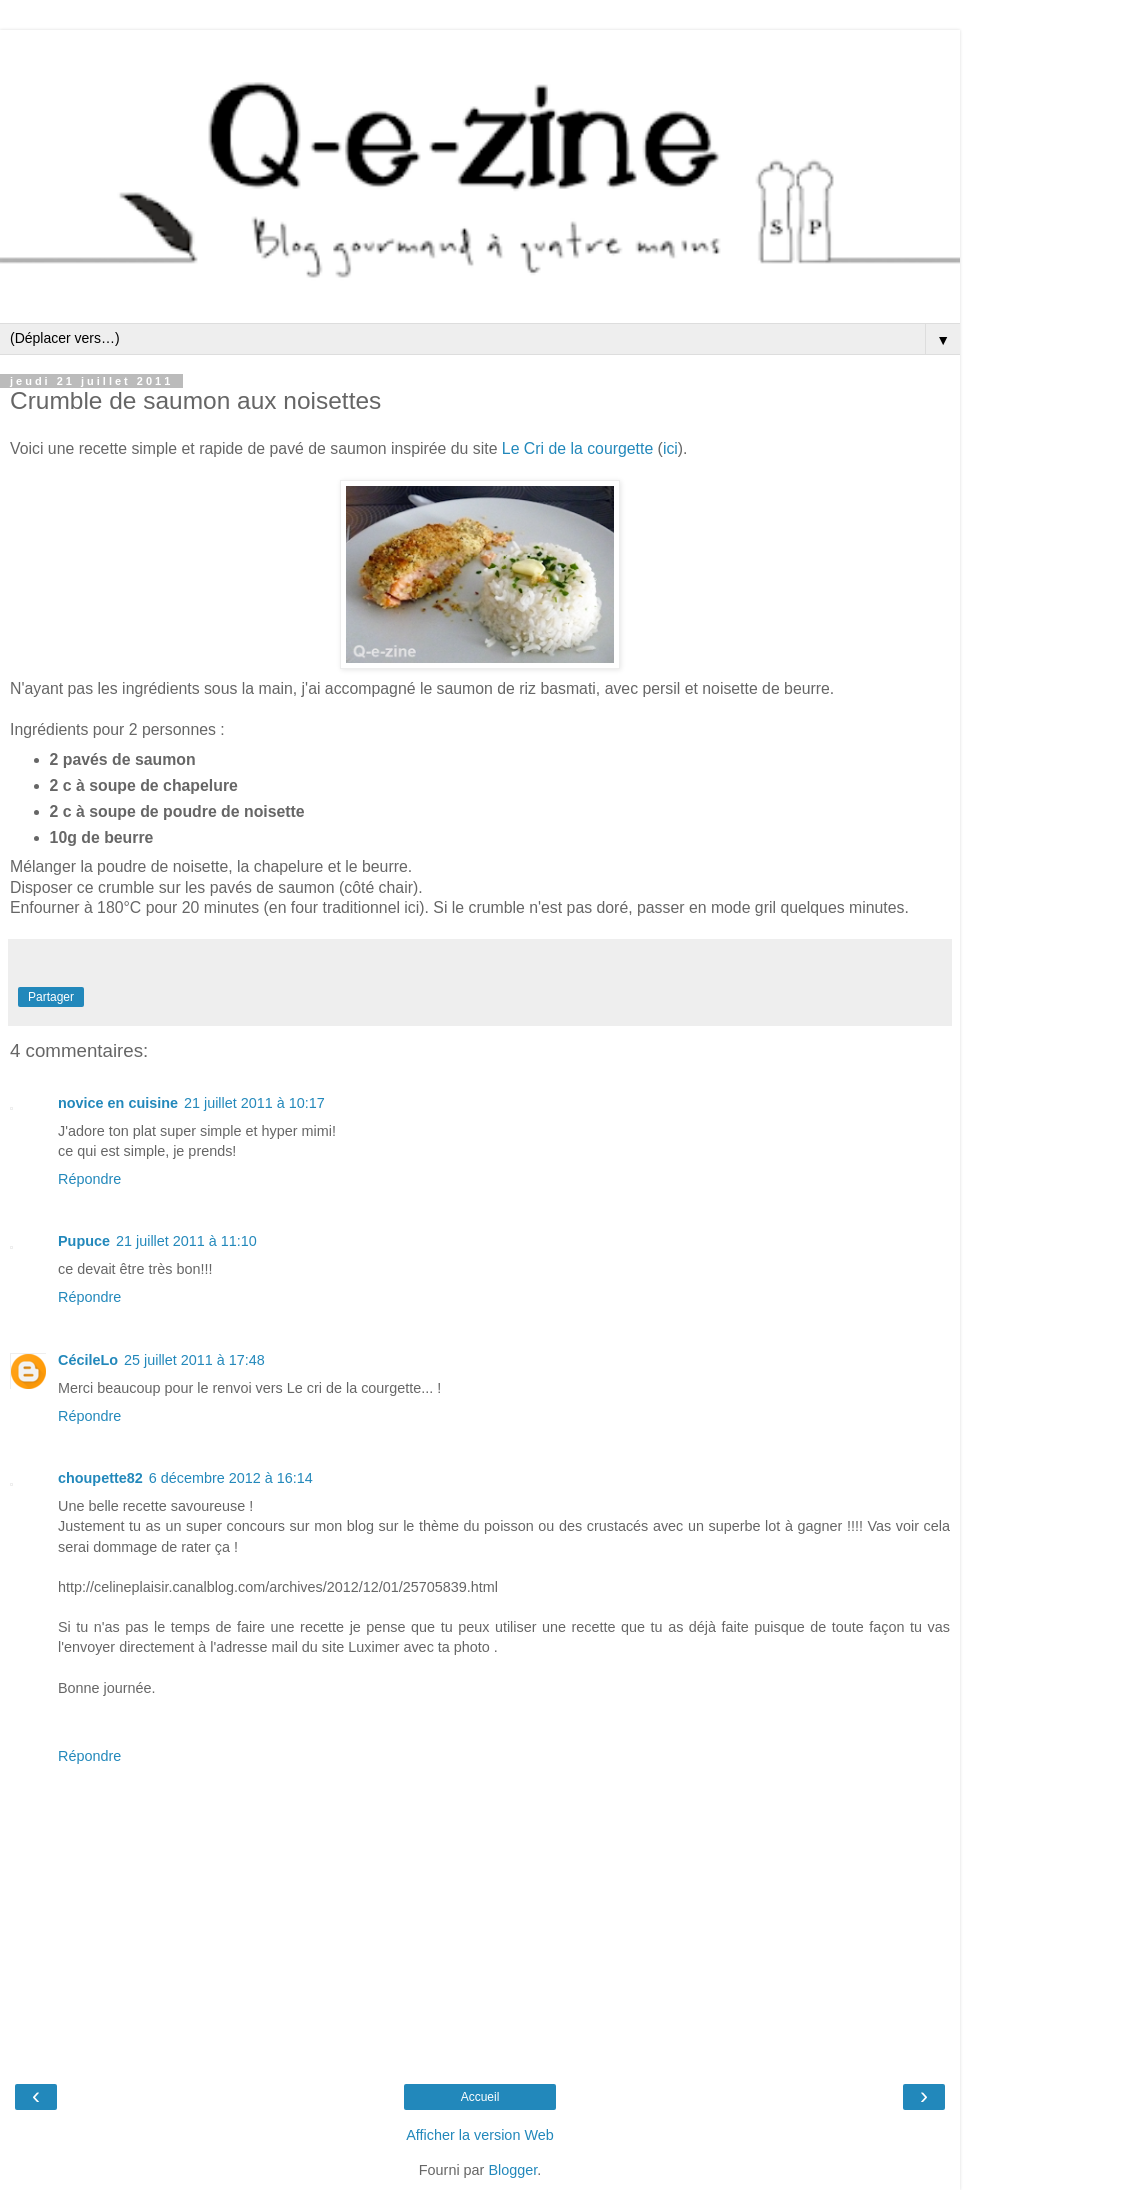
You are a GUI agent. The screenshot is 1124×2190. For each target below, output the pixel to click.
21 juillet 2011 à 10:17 (254, 1103)
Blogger (512, 2170)
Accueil (480, 2097)
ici (670, 448)
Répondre (89, 1179)
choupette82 (100, 1478)
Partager (51, 997)
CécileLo (88, 1360)
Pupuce (84, 1241)
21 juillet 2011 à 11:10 (186, 1241)
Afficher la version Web (479, 2135)
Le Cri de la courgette (577, 448)
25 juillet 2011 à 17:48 (194, 1360)
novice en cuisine (118, 1103)
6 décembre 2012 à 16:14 (231, 1478)
